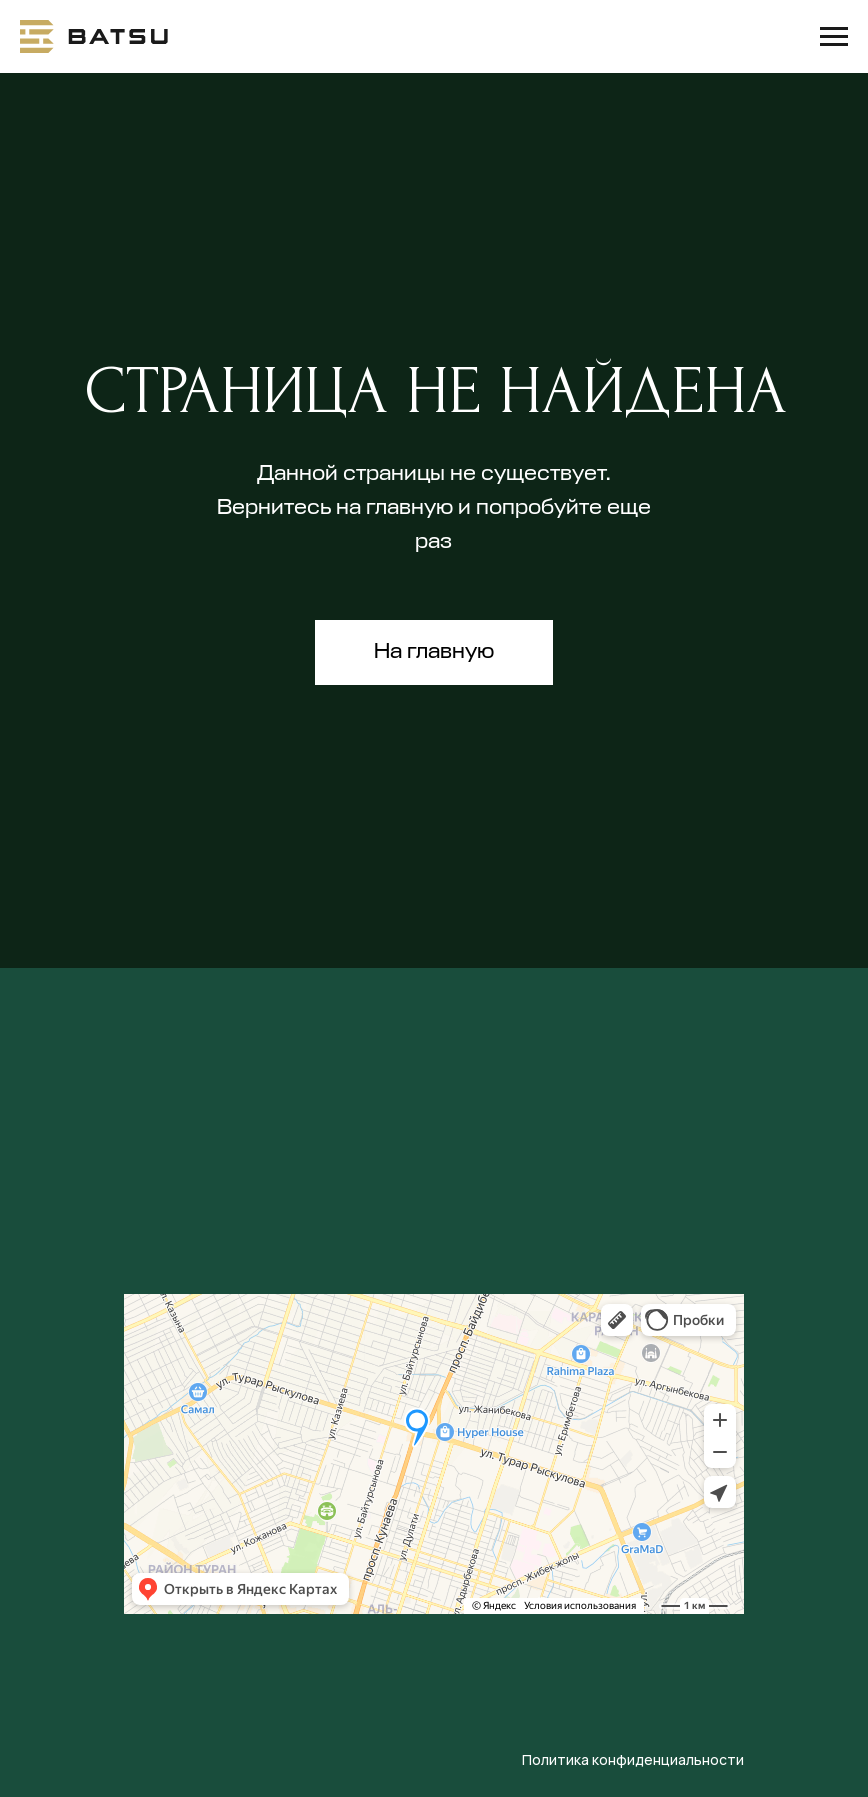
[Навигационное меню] (834, 37)
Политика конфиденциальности (633, 1759)
